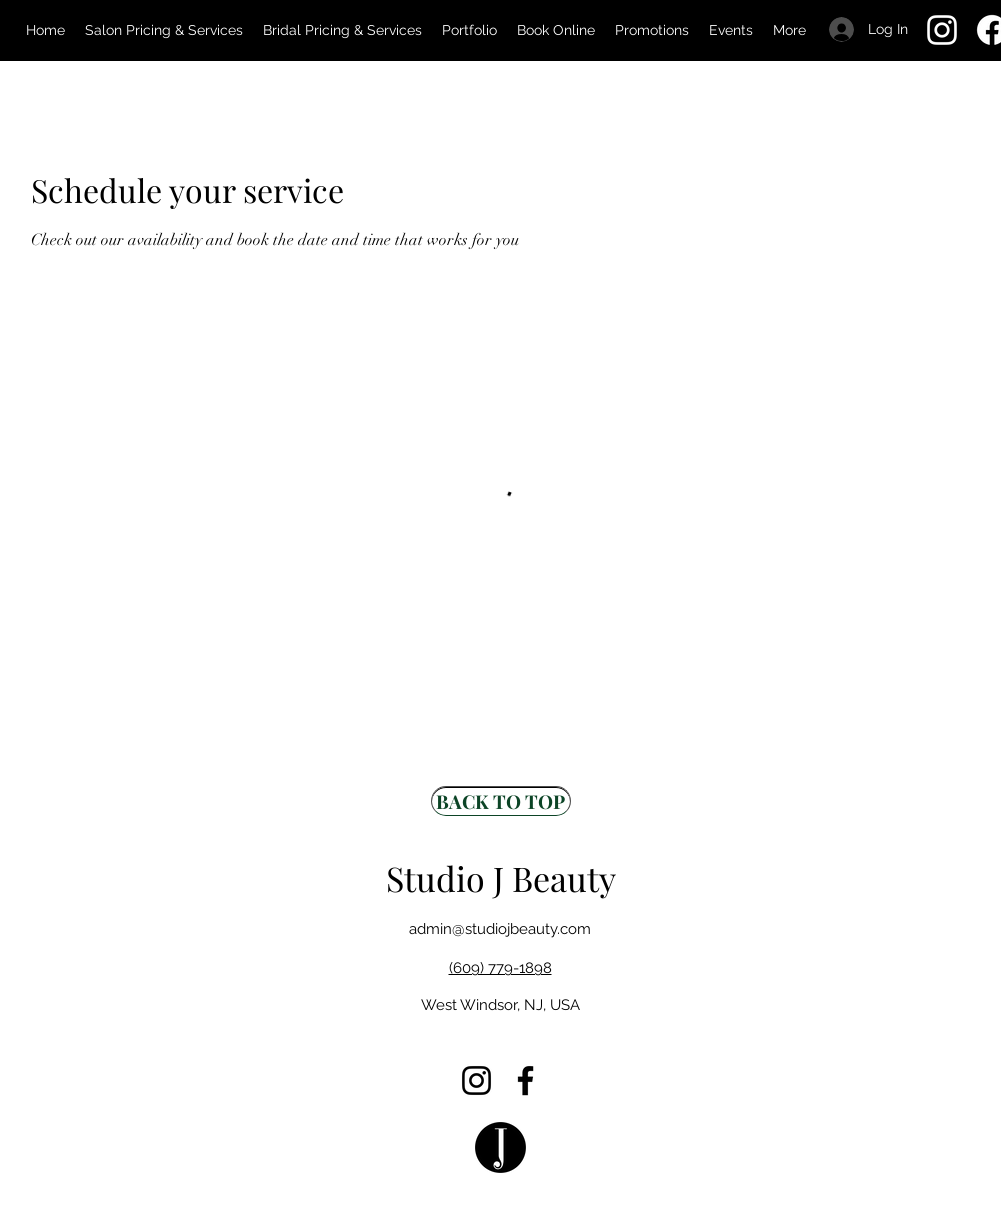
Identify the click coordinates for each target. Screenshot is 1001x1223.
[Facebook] (525, 1080)
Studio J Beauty (501, 878)
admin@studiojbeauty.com (500, 929)
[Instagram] (942, 30)
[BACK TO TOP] (501, 801)
